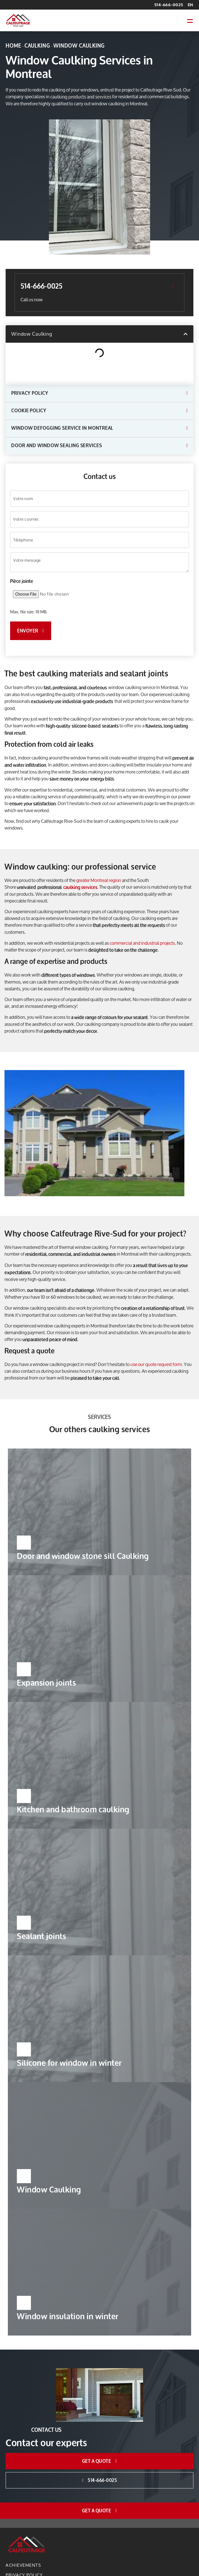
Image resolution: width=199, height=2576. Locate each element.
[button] (190, 20)
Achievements (23, 2564)
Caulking (37, 45)
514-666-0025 (168, 5)
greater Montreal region (98, 879)
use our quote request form (156, 1363)
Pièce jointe (21, 580)
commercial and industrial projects (142, 942)
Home (13, 45)
